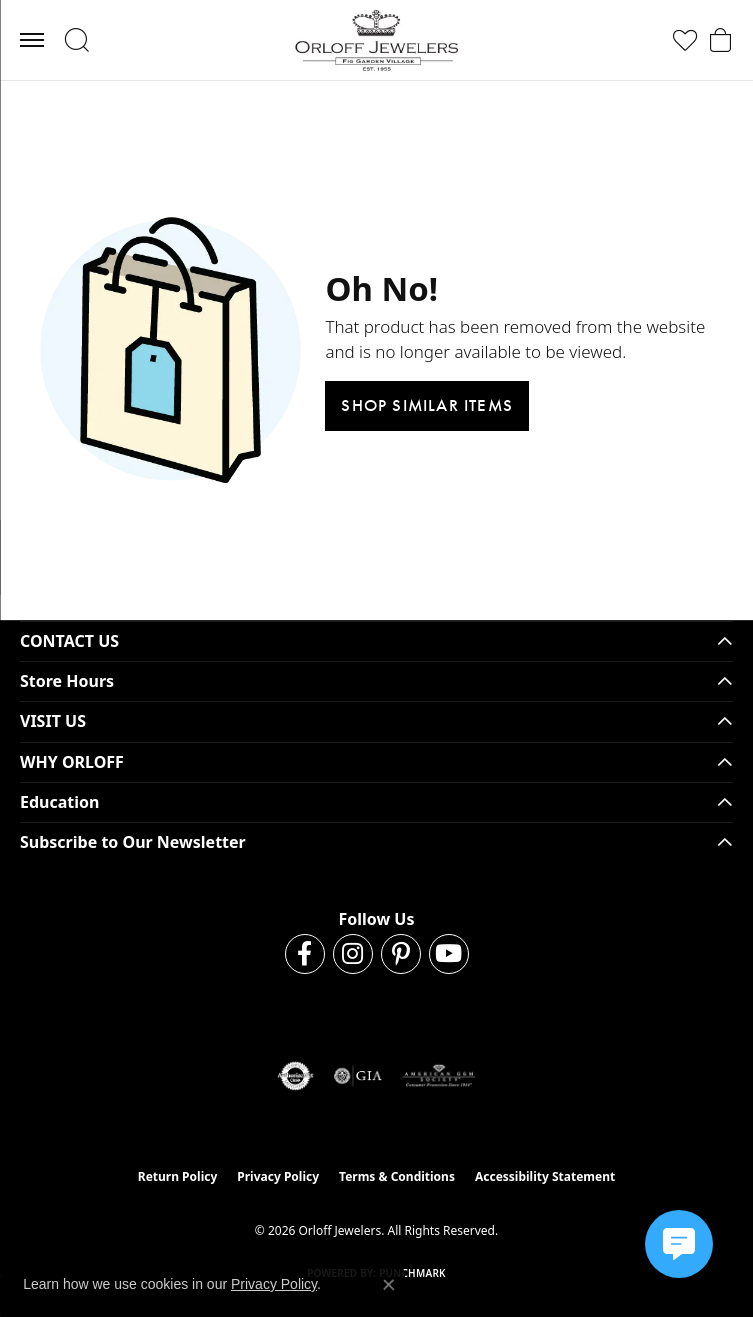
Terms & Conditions (397, 1176)
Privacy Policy (278, 1176)
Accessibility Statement (545, 1176)
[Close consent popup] (389, 1285)
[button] (76, 40)
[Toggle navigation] (32, 40)
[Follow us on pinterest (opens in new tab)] (401, 954)
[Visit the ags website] (439, 1076)
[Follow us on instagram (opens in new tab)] (353, 954)
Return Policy (178, 1176)
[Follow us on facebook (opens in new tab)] (305, 954)
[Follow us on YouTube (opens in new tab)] (449, 954)
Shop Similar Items (427, 405)
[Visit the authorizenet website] (295, 1076)
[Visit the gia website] (358, 1076)
